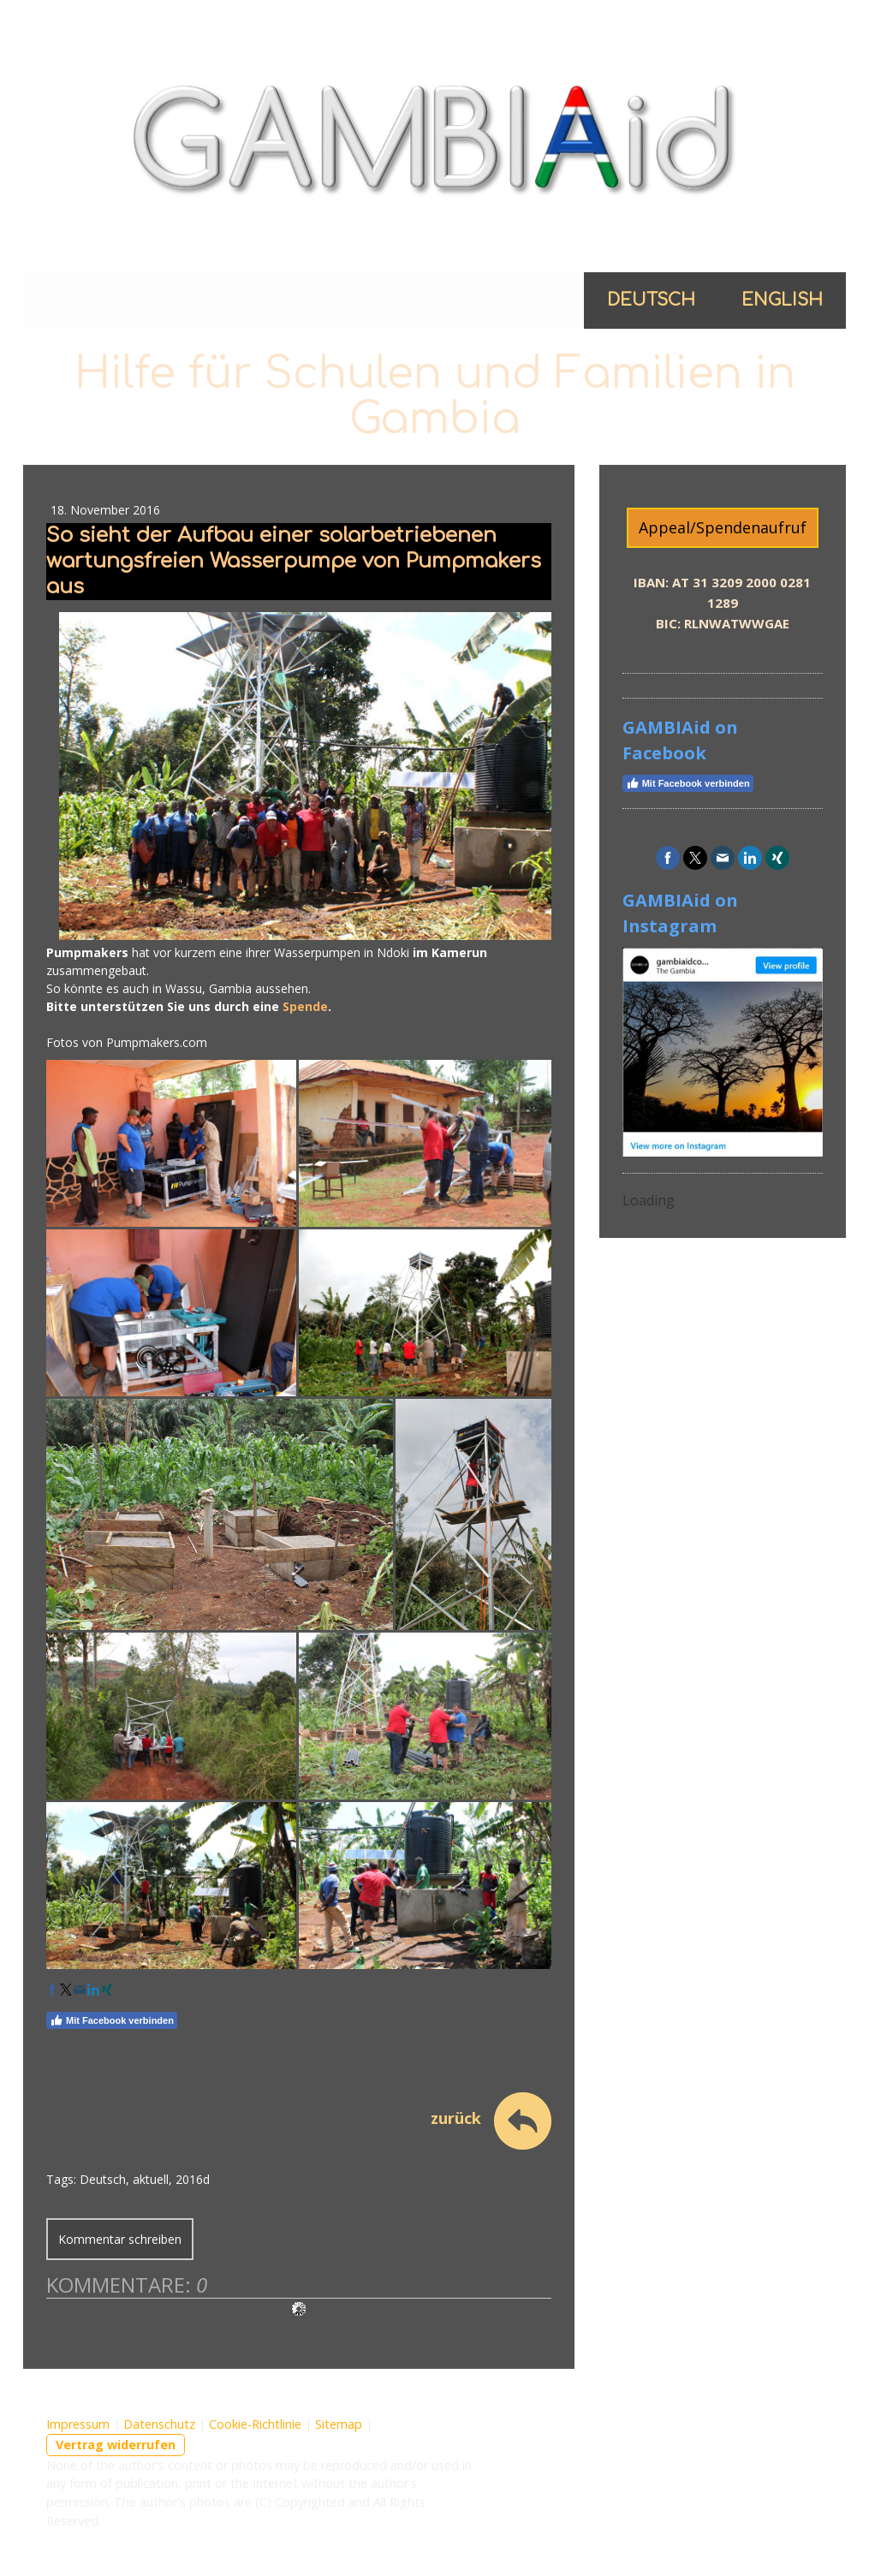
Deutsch (651, 300)
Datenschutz (159, 2424)
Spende (305, 1006)
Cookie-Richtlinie (255, 2424)
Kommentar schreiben (120, 2239)
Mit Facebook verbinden (112, 2020)
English (782, 300)
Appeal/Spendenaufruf (723, 527)
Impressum (78, 2424)
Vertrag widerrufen (116, 2444)
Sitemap (338, 2424)
